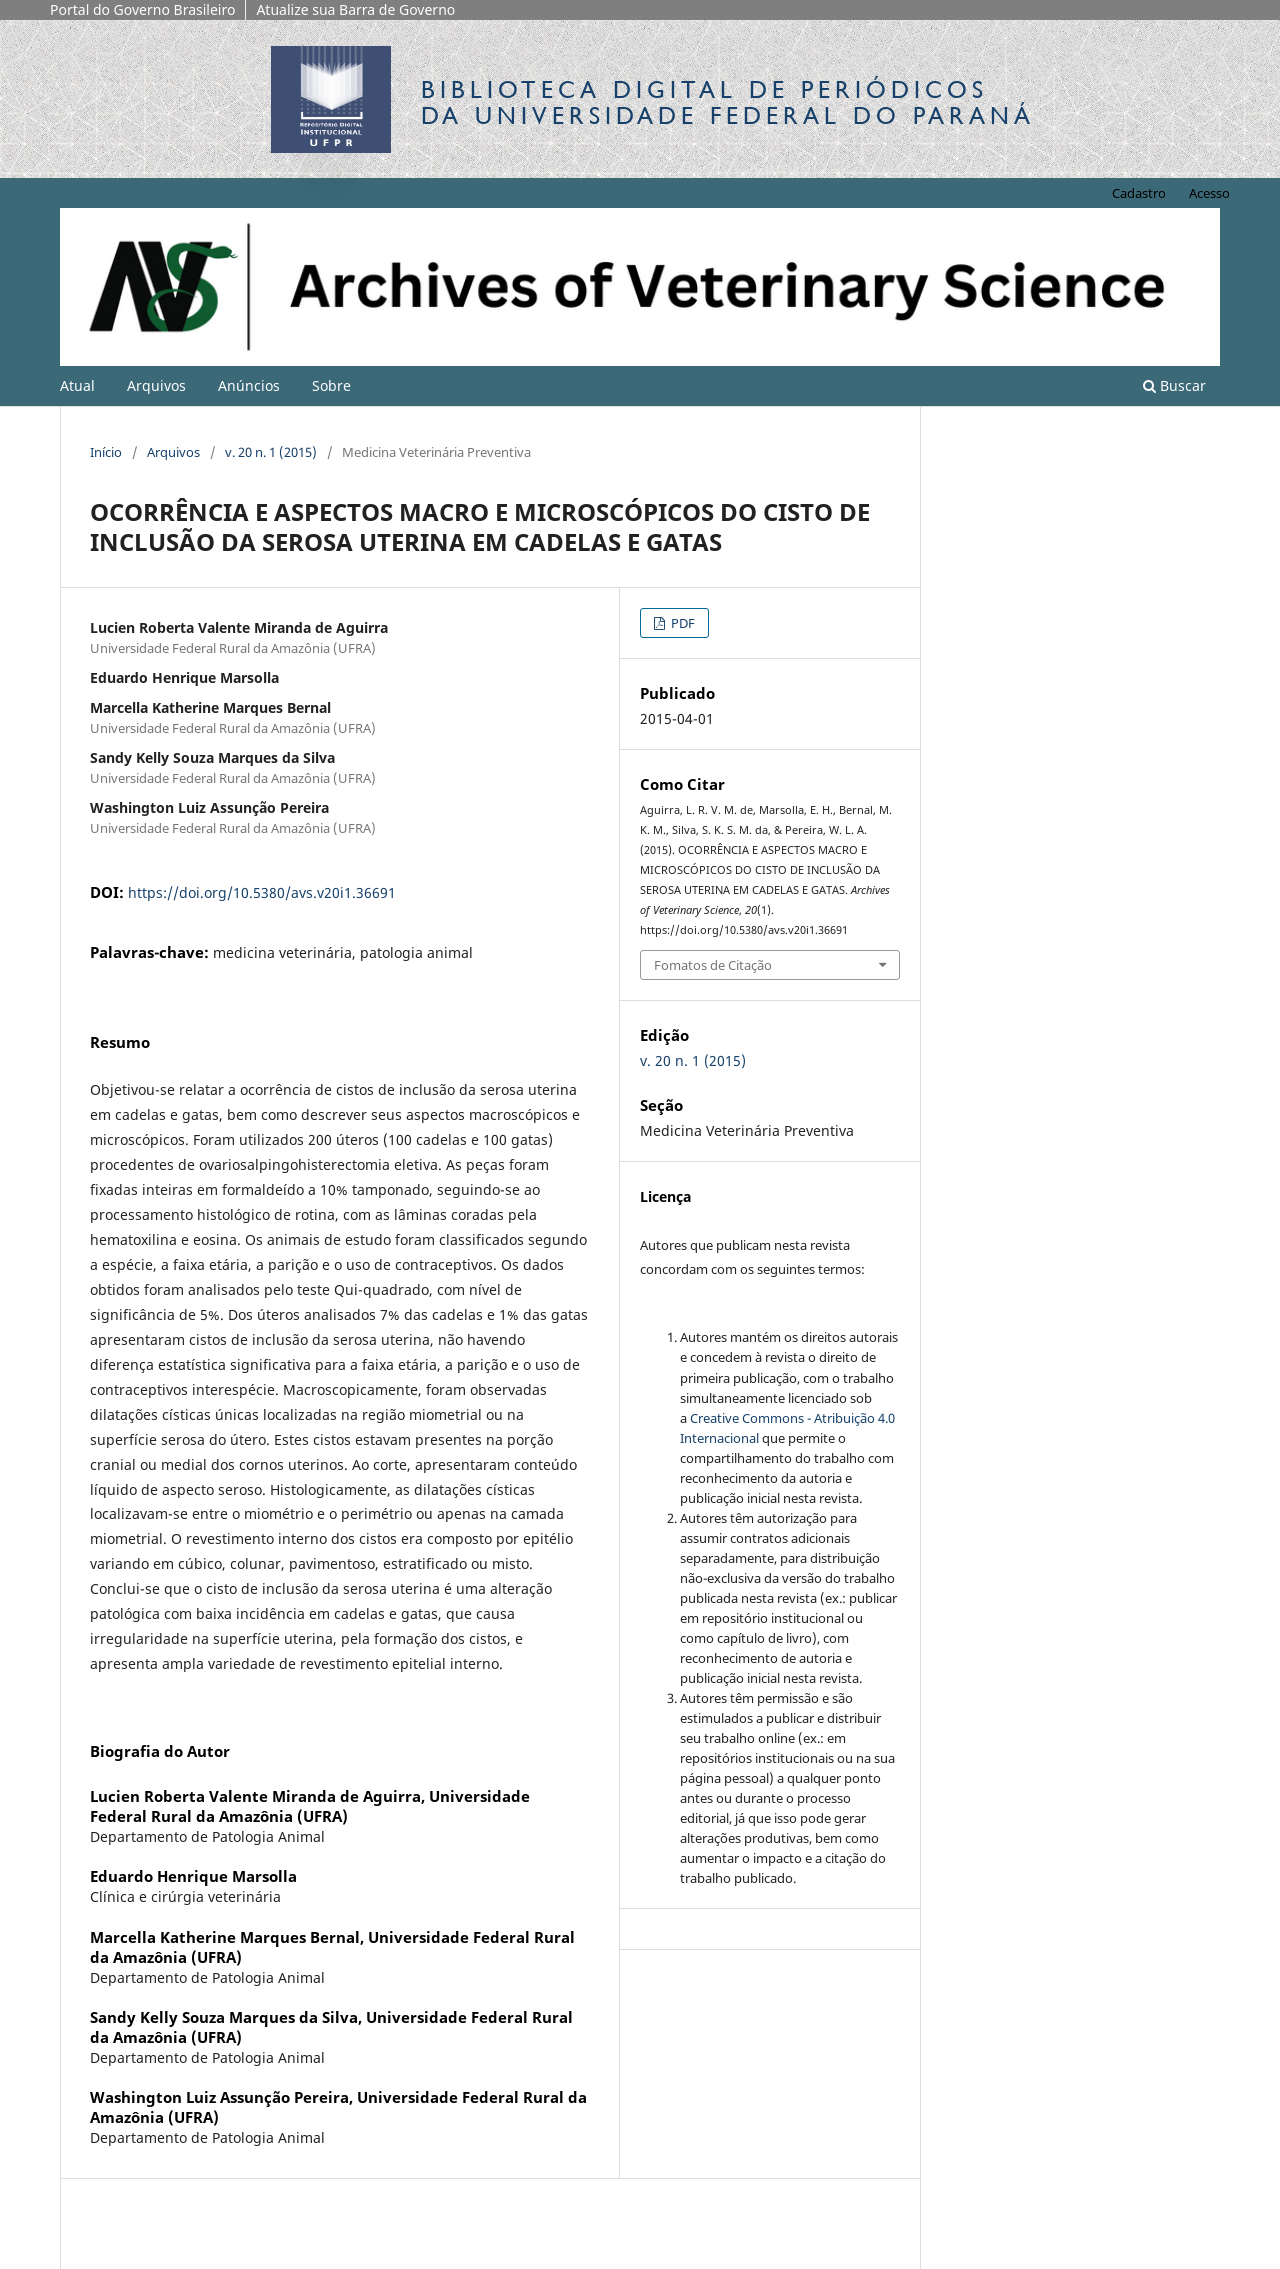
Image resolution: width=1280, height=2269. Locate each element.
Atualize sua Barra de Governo (355, 9)
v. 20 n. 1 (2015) (271, 452)
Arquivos (156, 385)
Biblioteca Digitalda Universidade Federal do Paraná (728, 102)
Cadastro (1139, 193)
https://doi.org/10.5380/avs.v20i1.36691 (262, 892)
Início (106, 452)
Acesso (1209, 193)
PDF (681, 623)
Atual (77, 385)
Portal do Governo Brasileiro (142, 9)
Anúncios (249, 385)
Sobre (331, 385)
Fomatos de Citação (713, 965)
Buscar (1174, 385)
